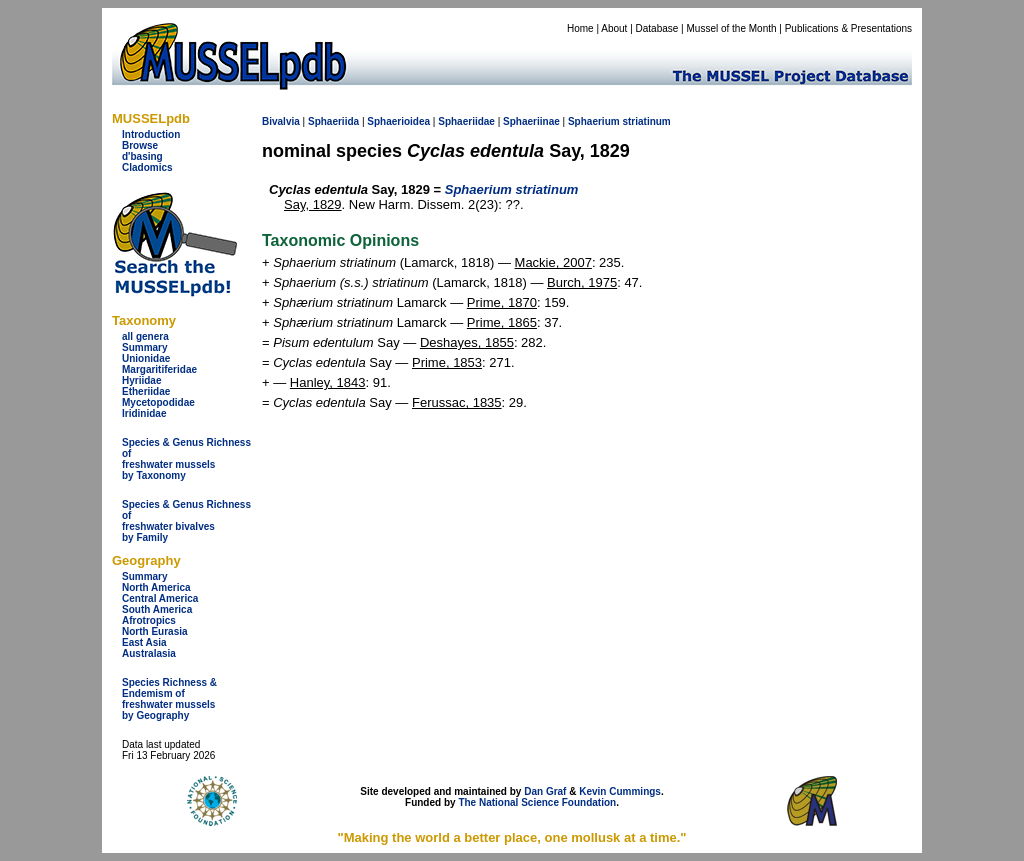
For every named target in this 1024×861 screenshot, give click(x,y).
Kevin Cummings (620, 791)
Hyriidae (141, 380)
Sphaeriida (333, 121)
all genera (145, 336)
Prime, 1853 (447, 362)
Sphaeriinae (531, 121)
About (614, 28)
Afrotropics (149, 620)
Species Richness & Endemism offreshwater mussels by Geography (169, 699)
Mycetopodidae (158, 402)
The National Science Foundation (537, 802)
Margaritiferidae (159, 369)
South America (157, 609)
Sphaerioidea (398, 121)
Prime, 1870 (502, 302)
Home (580, 28)
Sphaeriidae (466, 121)
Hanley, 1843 (328, 382)
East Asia (144, 642)
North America (156, 587)
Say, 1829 (313, 204)
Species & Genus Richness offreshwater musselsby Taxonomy (186, 459)
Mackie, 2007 (553, 262)
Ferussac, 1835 (457, 402)
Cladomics (147, 167)
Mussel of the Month (732, 28)
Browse (140, 145)
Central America (160, 598)
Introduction (151, 134)
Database (657, 28)
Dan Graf (545, 791)
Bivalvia (281, 121)
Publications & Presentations (848, 28)
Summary (145, 347)
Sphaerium (594, 121)
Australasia (149, 653)
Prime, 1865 (502, 322)
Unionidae (146, 358)
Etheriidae (146, 391)
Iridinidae (144, 413)
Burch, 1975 (582, 282)
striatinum (646, 121)
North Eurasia (155, 631)
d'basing (142, 156)
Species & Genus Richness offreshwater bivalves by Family (186, 521)
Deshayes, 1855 (467, 342)
